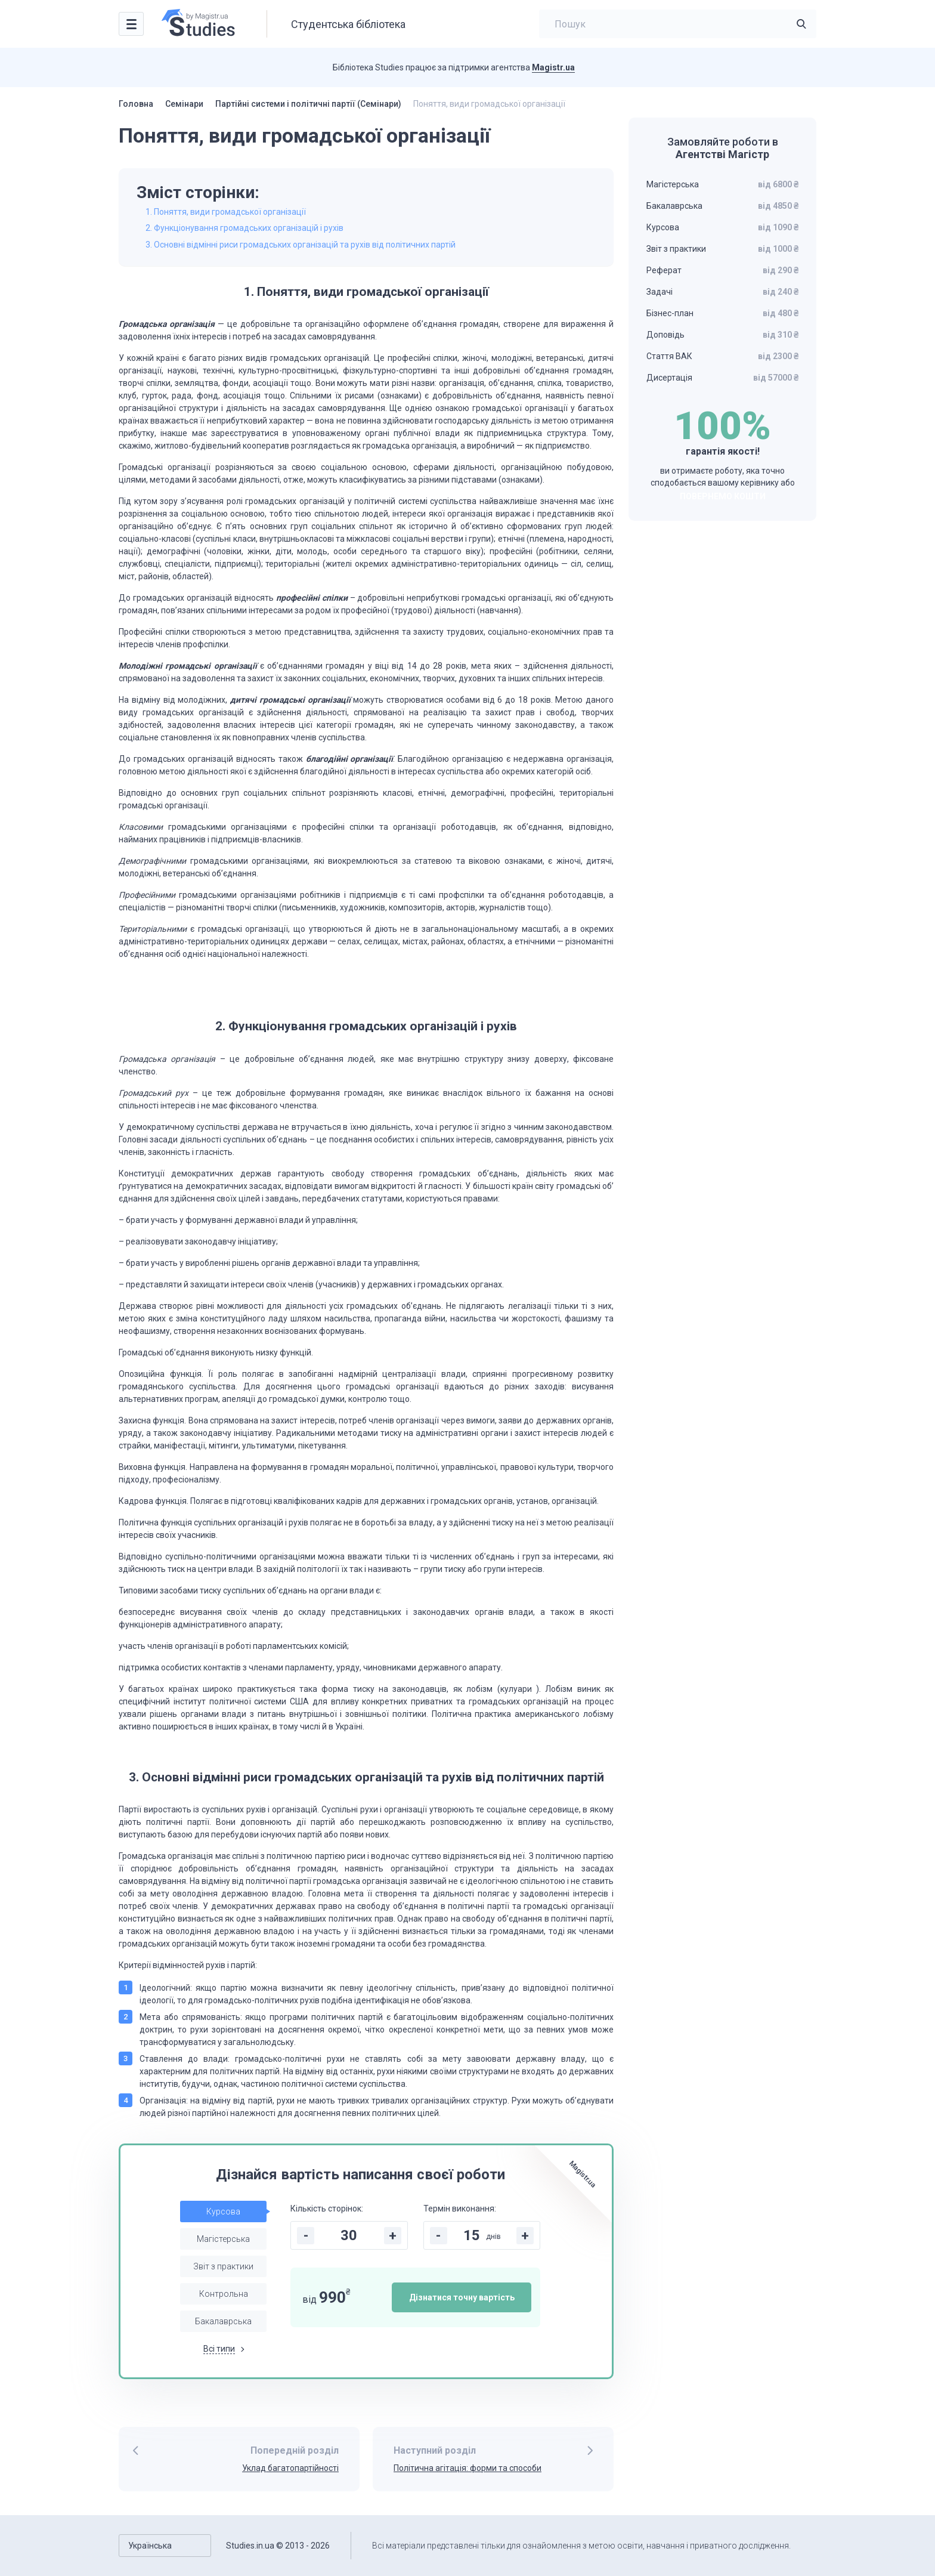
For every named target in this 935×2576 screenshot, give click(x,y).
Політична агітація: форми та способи (467, 2468)
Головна (136, 104)
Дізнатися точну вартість (462, 2297)
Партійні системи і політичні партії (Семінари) (308, 104)
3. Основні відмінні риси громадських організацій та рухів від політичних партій (300, 244)
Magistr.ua (553, 67)
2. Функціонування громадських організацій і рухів (244, 228)
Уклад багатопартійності (290, 2468)
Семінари (184, 104)
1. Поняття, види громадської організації (225, 212)
